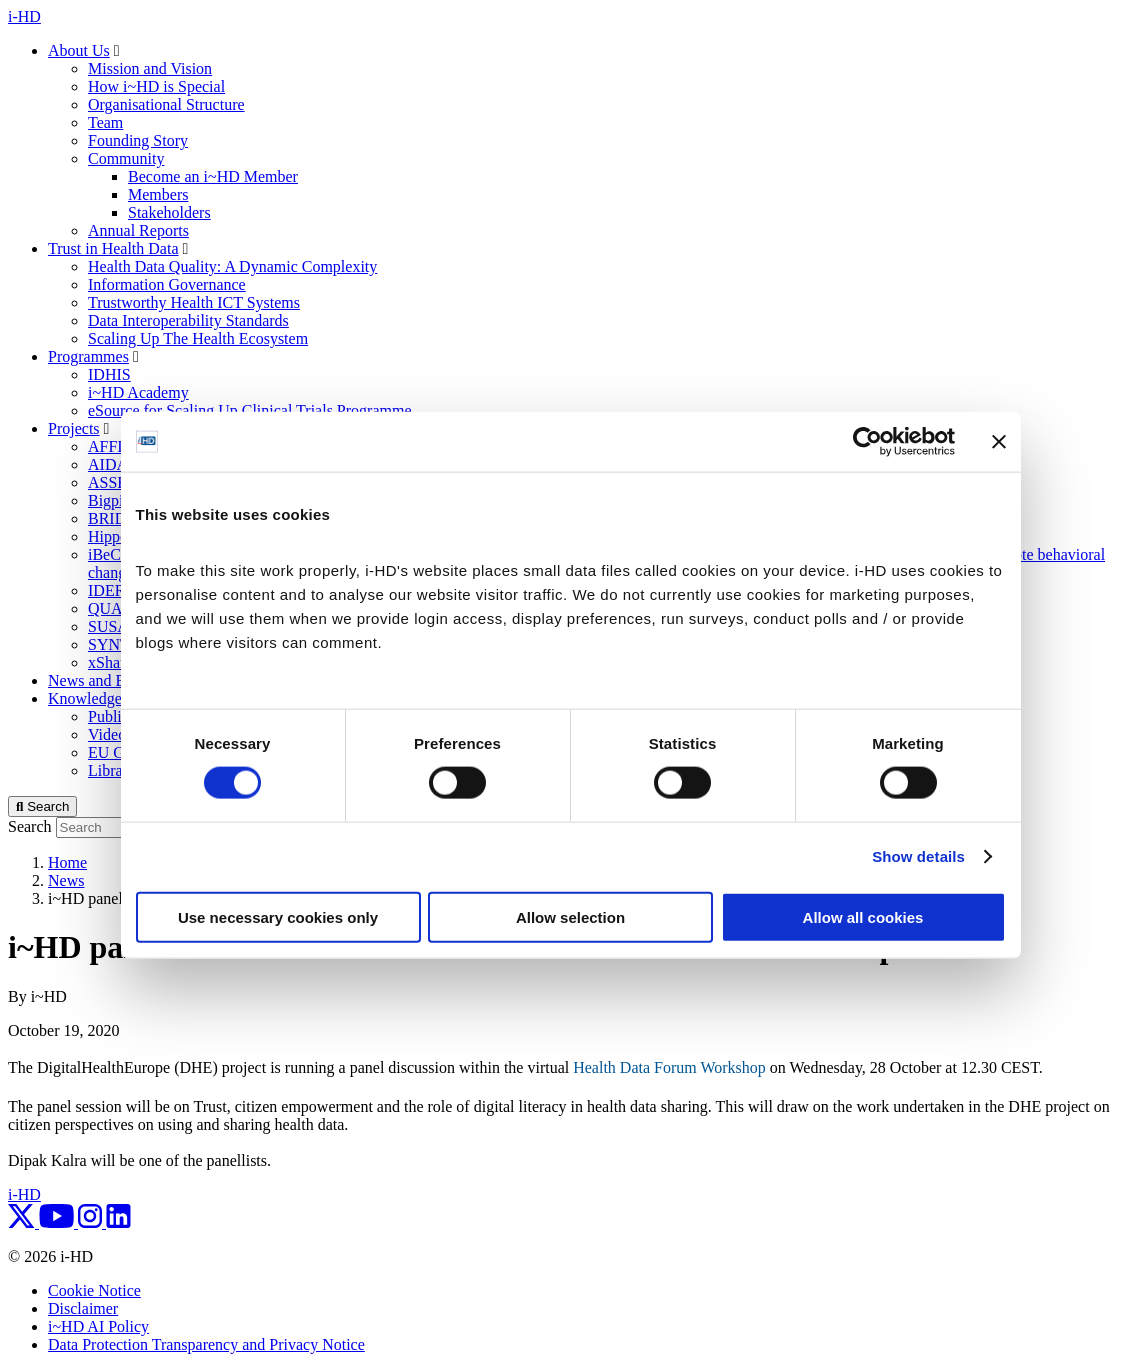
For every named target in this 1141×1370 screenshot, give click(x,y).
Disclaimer (83, 1308)
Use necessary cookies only (278, 916)
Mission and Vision (150, 68)
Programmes (88, 356)
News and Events (103, 680)
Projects (74, 428)
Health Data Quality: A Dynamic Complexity (232, 266)
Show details (918, 856)
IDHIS (109, 374)
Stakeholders (169, 212)
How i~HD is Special (156, 86)
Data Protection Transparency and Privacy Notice (206, 1344)
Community (126, 158)
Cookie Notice (94, 1290)
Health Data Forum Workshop (669, 1067)
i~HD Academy (138, 392)
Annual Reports (138, 230)
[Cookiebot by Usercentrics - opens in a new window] (867, 442)
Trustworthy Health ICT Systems (194, 302)
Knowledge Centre (108, 698)
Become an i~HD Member (213, 176)
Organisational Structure (166, 104)
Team (105, 122)
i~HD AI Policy (98, 1326)
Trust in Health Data (113, 248)
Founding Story (138, 140)
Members (158, 194)
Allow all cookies (863, 916)
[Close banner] (999, 442)
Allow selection (570, 916)
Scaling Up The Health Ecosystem (198, 338)
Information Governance (167, 284)
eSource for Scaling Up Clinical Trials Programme (250, 410)
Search (30, 826)
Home (67, 862)
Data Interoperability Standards (188, 320)
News (66, 880)
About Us (79, 50)
